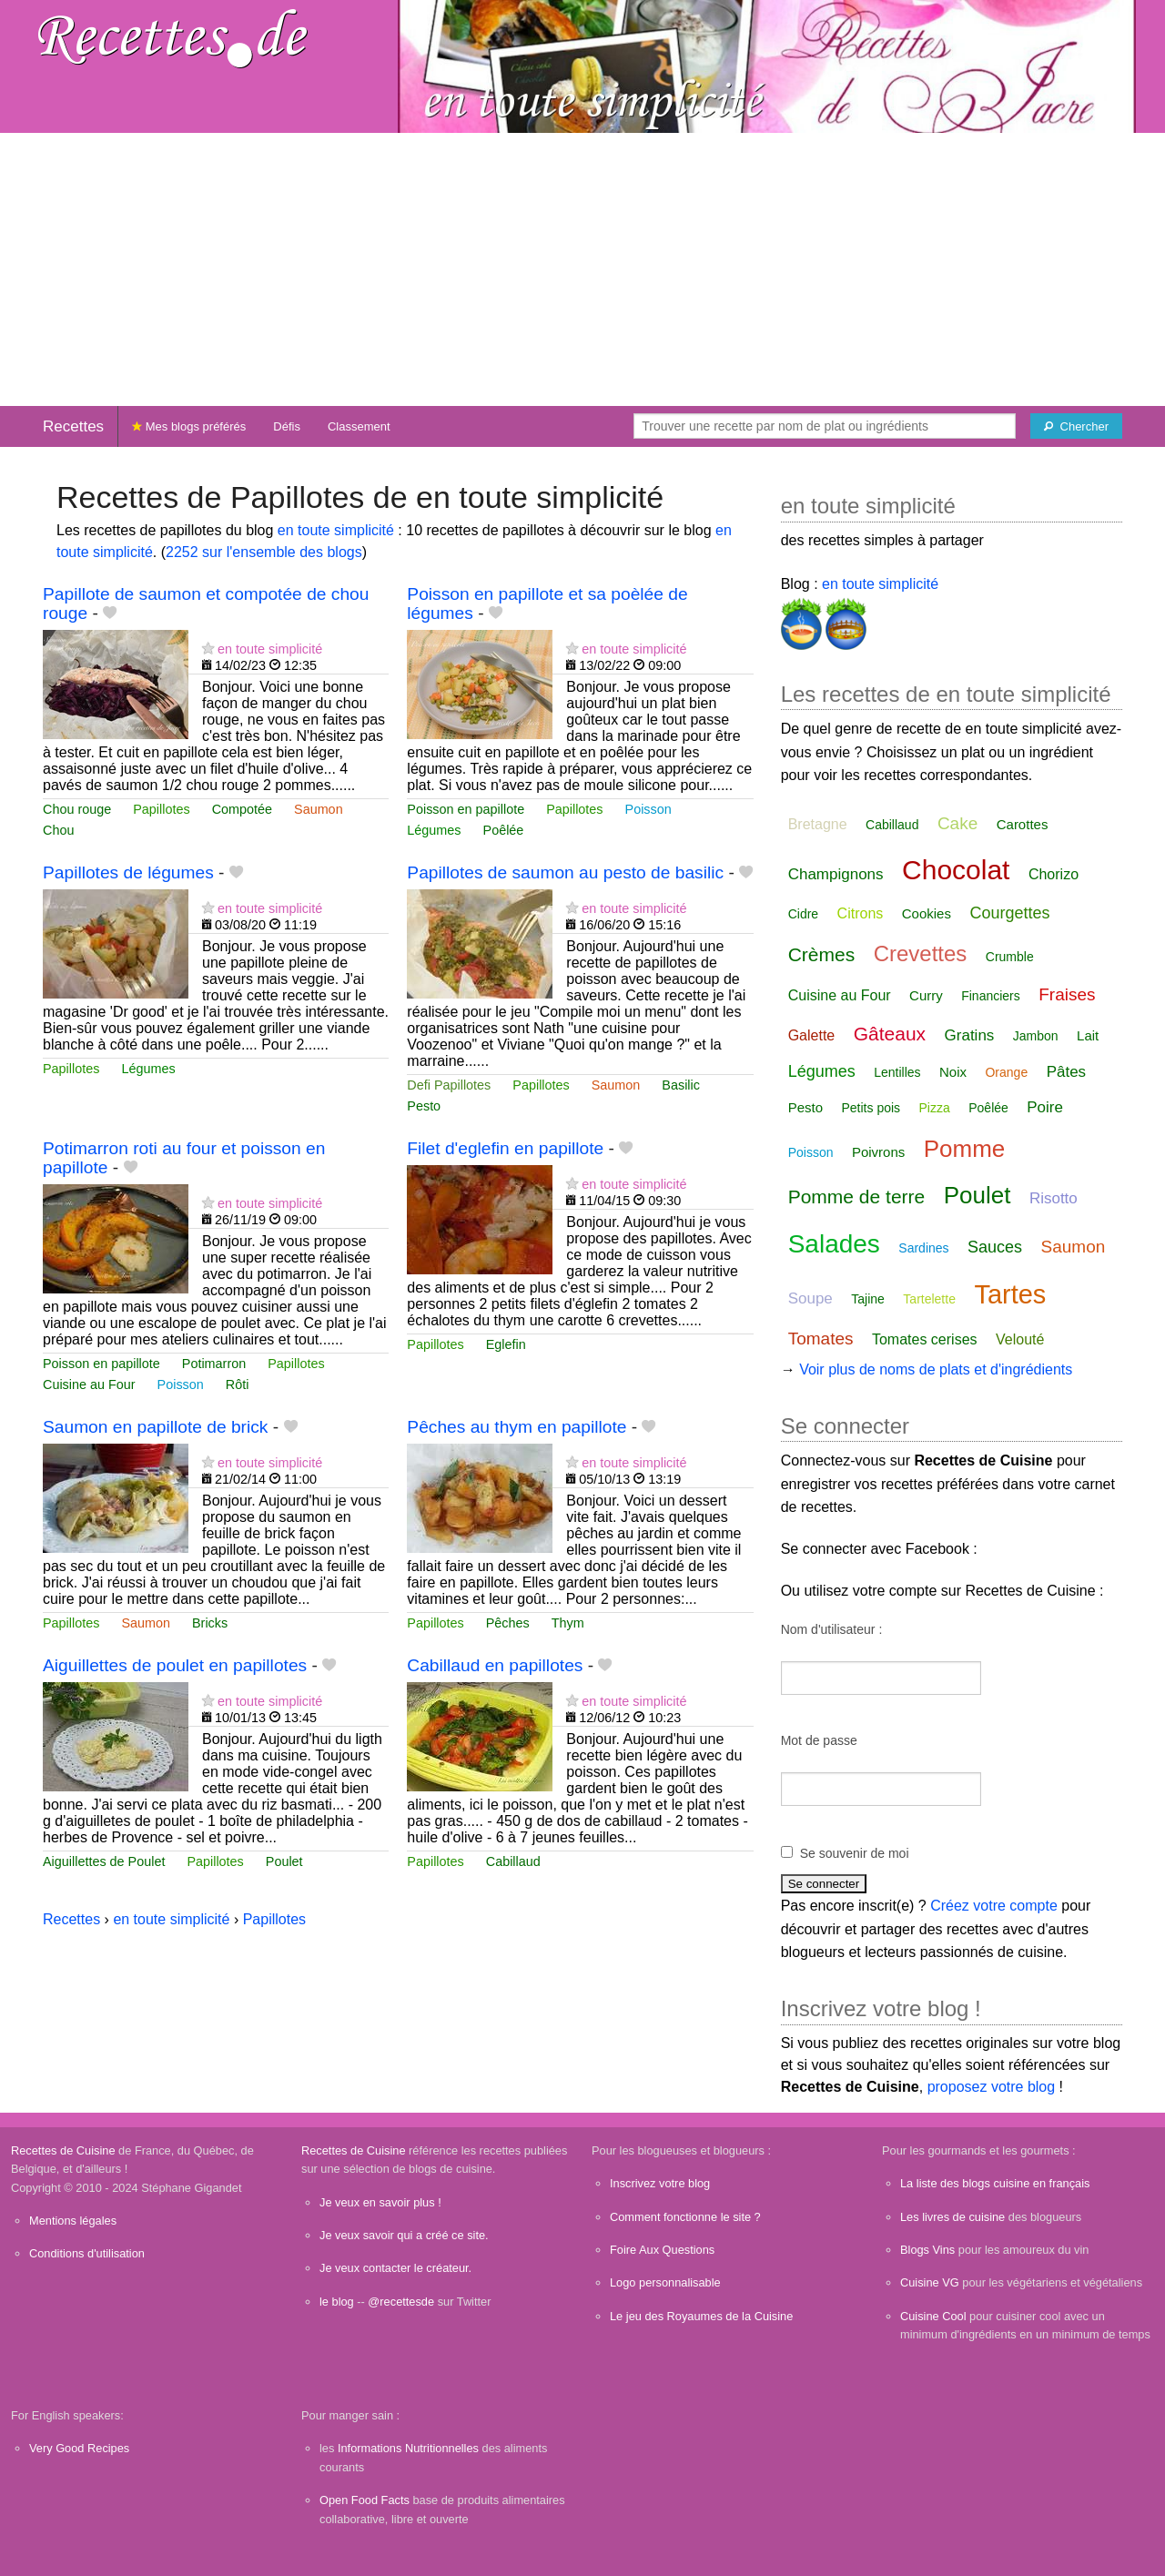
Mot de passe (819, 1740)
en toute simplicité (336, 530)
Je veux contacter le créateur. (395, 2268)
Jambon (1036, 1036)
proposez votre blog (991, 2086)
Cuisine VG (929, 2282)
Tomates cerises (925, 1339)
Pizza (934, 1107)
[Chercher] (1076, 426)
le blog (336, 2301)
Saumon (318, 809)
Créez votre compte (994, 1905)
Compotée (242, 809)
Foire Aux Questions (662, 2250)
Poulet (284, 1861)
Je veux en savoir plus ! (380, 2202)
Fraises (1066, 994)
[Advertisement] (582, 269)
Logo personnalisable (665, 2282)
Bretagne (817, 824)
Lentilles (897, 1072)
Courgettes (1009, 913)
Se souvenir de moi (854, 1853)
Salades (834, 1244)
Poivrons (878, 1152)
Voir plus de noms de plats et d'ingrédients (935, 1369)
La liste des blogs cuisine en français (994, 2183)
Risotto (1053, 1198)
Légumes (434, 830)
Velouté (1020, 1339)
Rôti (237, 1384)
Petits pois (870, 1107)
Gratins (970, 1035)
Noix (953, 1072)
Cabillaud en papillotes (494, 1665)
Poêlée (503, 830)
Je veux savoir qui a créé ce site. (404, 2235)
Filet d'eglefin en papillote (505, 1148)
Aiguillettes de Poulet (104, 1861)
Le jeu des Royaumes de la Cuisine (701, 2316)
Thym (568, 1623)
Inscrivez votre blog (660, 2183)
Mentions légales (72, 2220)
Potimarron (214, 1363)
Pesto (424, 1106)
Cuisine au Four (89, 1384)
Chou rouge (77, 809)
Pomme (965, 1148)
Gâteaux (890, 1033)
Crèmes (822, 954)
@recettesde (401, 2301)
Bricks (210, 1623)
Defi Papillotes (449, 1085)
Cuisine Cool (933, 2316)
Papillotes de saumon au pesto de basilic (565, 872)
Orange (1006, 1072)
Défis (286, 426)
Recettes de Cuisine (63, 2150)
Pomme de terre (857, 1196)
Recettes (73, 426)
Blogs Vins (927, 2250)
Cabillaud (513, 1861)
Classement (359, 426)
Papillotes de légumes (128, 872)
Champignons (836, 874)
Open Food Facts (364, 2500)
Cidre (803, 914)
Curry (926, 995)
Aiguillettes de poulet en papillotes (175, 1665)
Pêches (508, 1623)
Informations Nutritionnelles (408, 2448)
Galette (812, 1035)
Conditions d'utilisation (87, 2253)
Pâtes (1066, 1071)
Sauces (994, 1247)
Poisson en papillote (465, 809)
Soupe (810, 1298)
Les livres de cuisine (952, 2217)
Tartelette (929, 1299)
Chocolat (955, 870)
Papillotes (161, 809)
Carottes (1022, 824)
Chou (58, 830)
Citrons (860, 913)
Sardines (923, 1248)
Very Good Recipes (79, 2448)
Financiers (990, 996)
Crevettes (920, 953)
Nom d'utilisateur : (832, 1629)
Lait (1088, 1035)
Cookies (926, 913)
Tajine (868, 1299)
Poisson (648, 809)
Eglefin (506, 1344)
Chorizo (1053, 874)
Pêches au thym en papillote (516, 1426)
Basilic (681, 1085)
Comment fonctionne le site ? (685, 2217)
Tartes (1010, 1294)
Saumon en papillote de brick (155, 1426)
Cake (957, 823)
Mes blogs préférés (189, 426)
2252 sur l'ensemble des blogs (264, 552)
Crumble (1010, 956)
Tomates (821, 1338)
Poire (1045, 1107)
